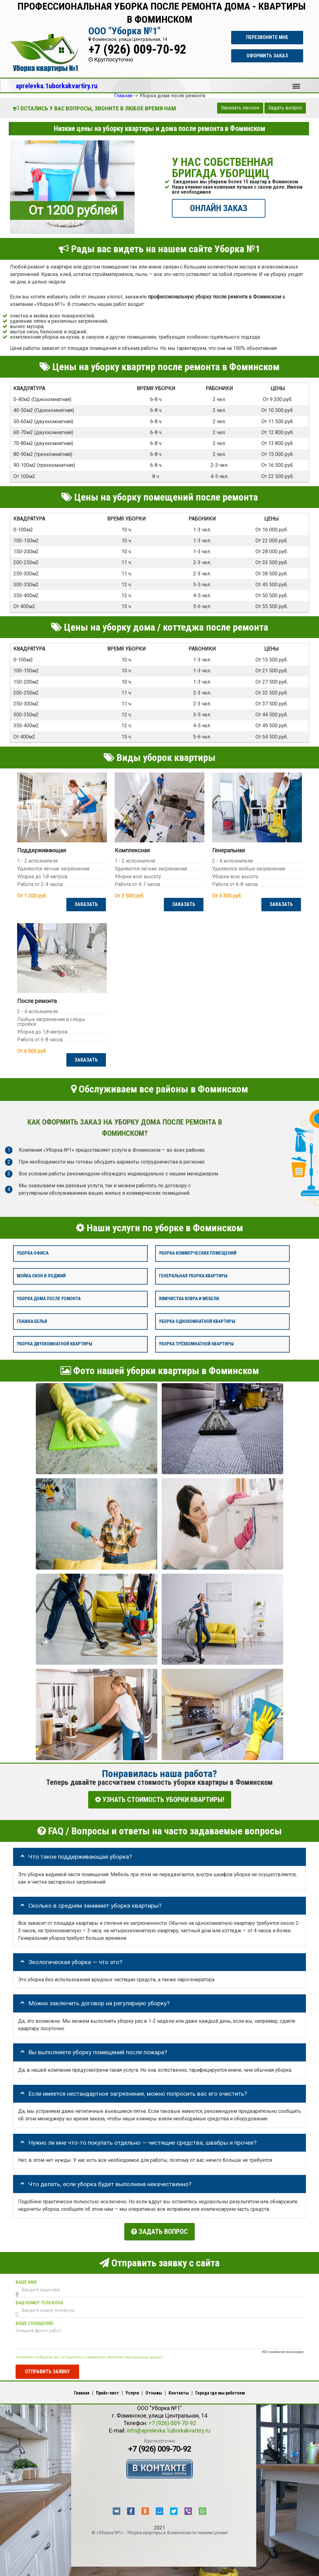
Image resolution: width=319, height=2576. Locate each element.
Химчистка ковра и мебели (189, 1299)
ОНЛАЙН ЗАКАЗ (218, 208)
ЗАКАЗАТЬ (85, 904)
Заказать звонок (240, 108)
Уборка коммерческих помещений (197, 1253)
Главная (81, 2389)
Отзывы (153, 2389)
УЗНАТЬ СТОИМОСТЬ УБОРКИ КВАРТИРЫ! (159, 1800)
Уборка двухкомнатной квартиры (54, 1344)
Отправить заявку (47, 2368)
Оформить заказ (267, 56)
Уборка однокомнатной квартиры (197, 1321)
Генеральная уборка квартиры (193, 1276)
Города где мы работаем (220, 2389)
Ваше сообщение (35, 2320)
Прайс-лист (107, 2389)
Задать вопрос (285, 108)
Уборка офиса (33, 1253)
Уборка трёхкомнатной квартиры (196, 1344)
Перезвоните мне (267, 37)
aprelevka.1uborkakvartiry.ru (57, 86)
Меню (296, 83)
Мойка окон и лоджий (41, 1276)
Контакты (179, 2389)
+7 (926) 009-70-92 (137, 49)
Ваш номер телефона (39, 2299)
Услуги (132, 2389)
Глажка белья (32, 1321)
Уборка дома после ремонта (49, 1299)
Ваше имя (26, 2279)
